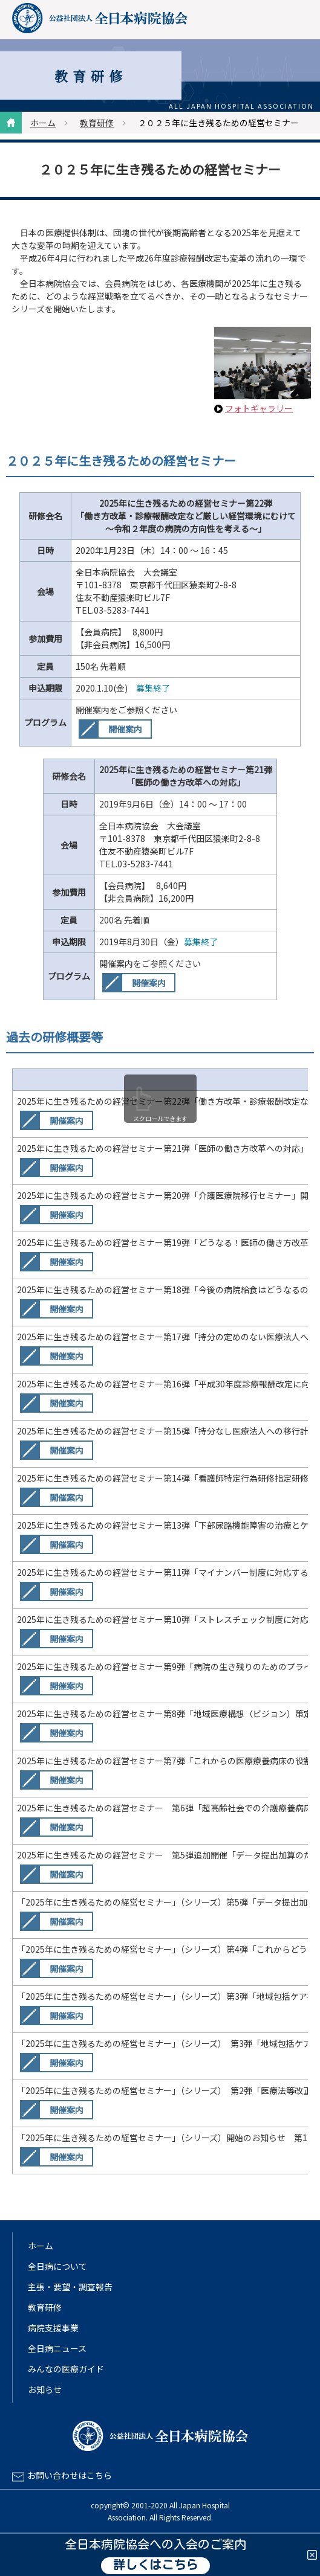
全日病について (57, 2266)
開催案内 (125, 729)
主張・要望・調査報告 (70, 2287)
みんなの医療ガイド (66, 2369)
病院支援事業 (53, 2328)
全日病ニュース (57, 2348)
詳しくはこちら (155, 2565)
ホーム (43, 123)
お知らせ (45, 2389)
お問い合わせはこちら (69, 2475)
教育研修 (97, 123)
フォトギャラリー (259, 408)
